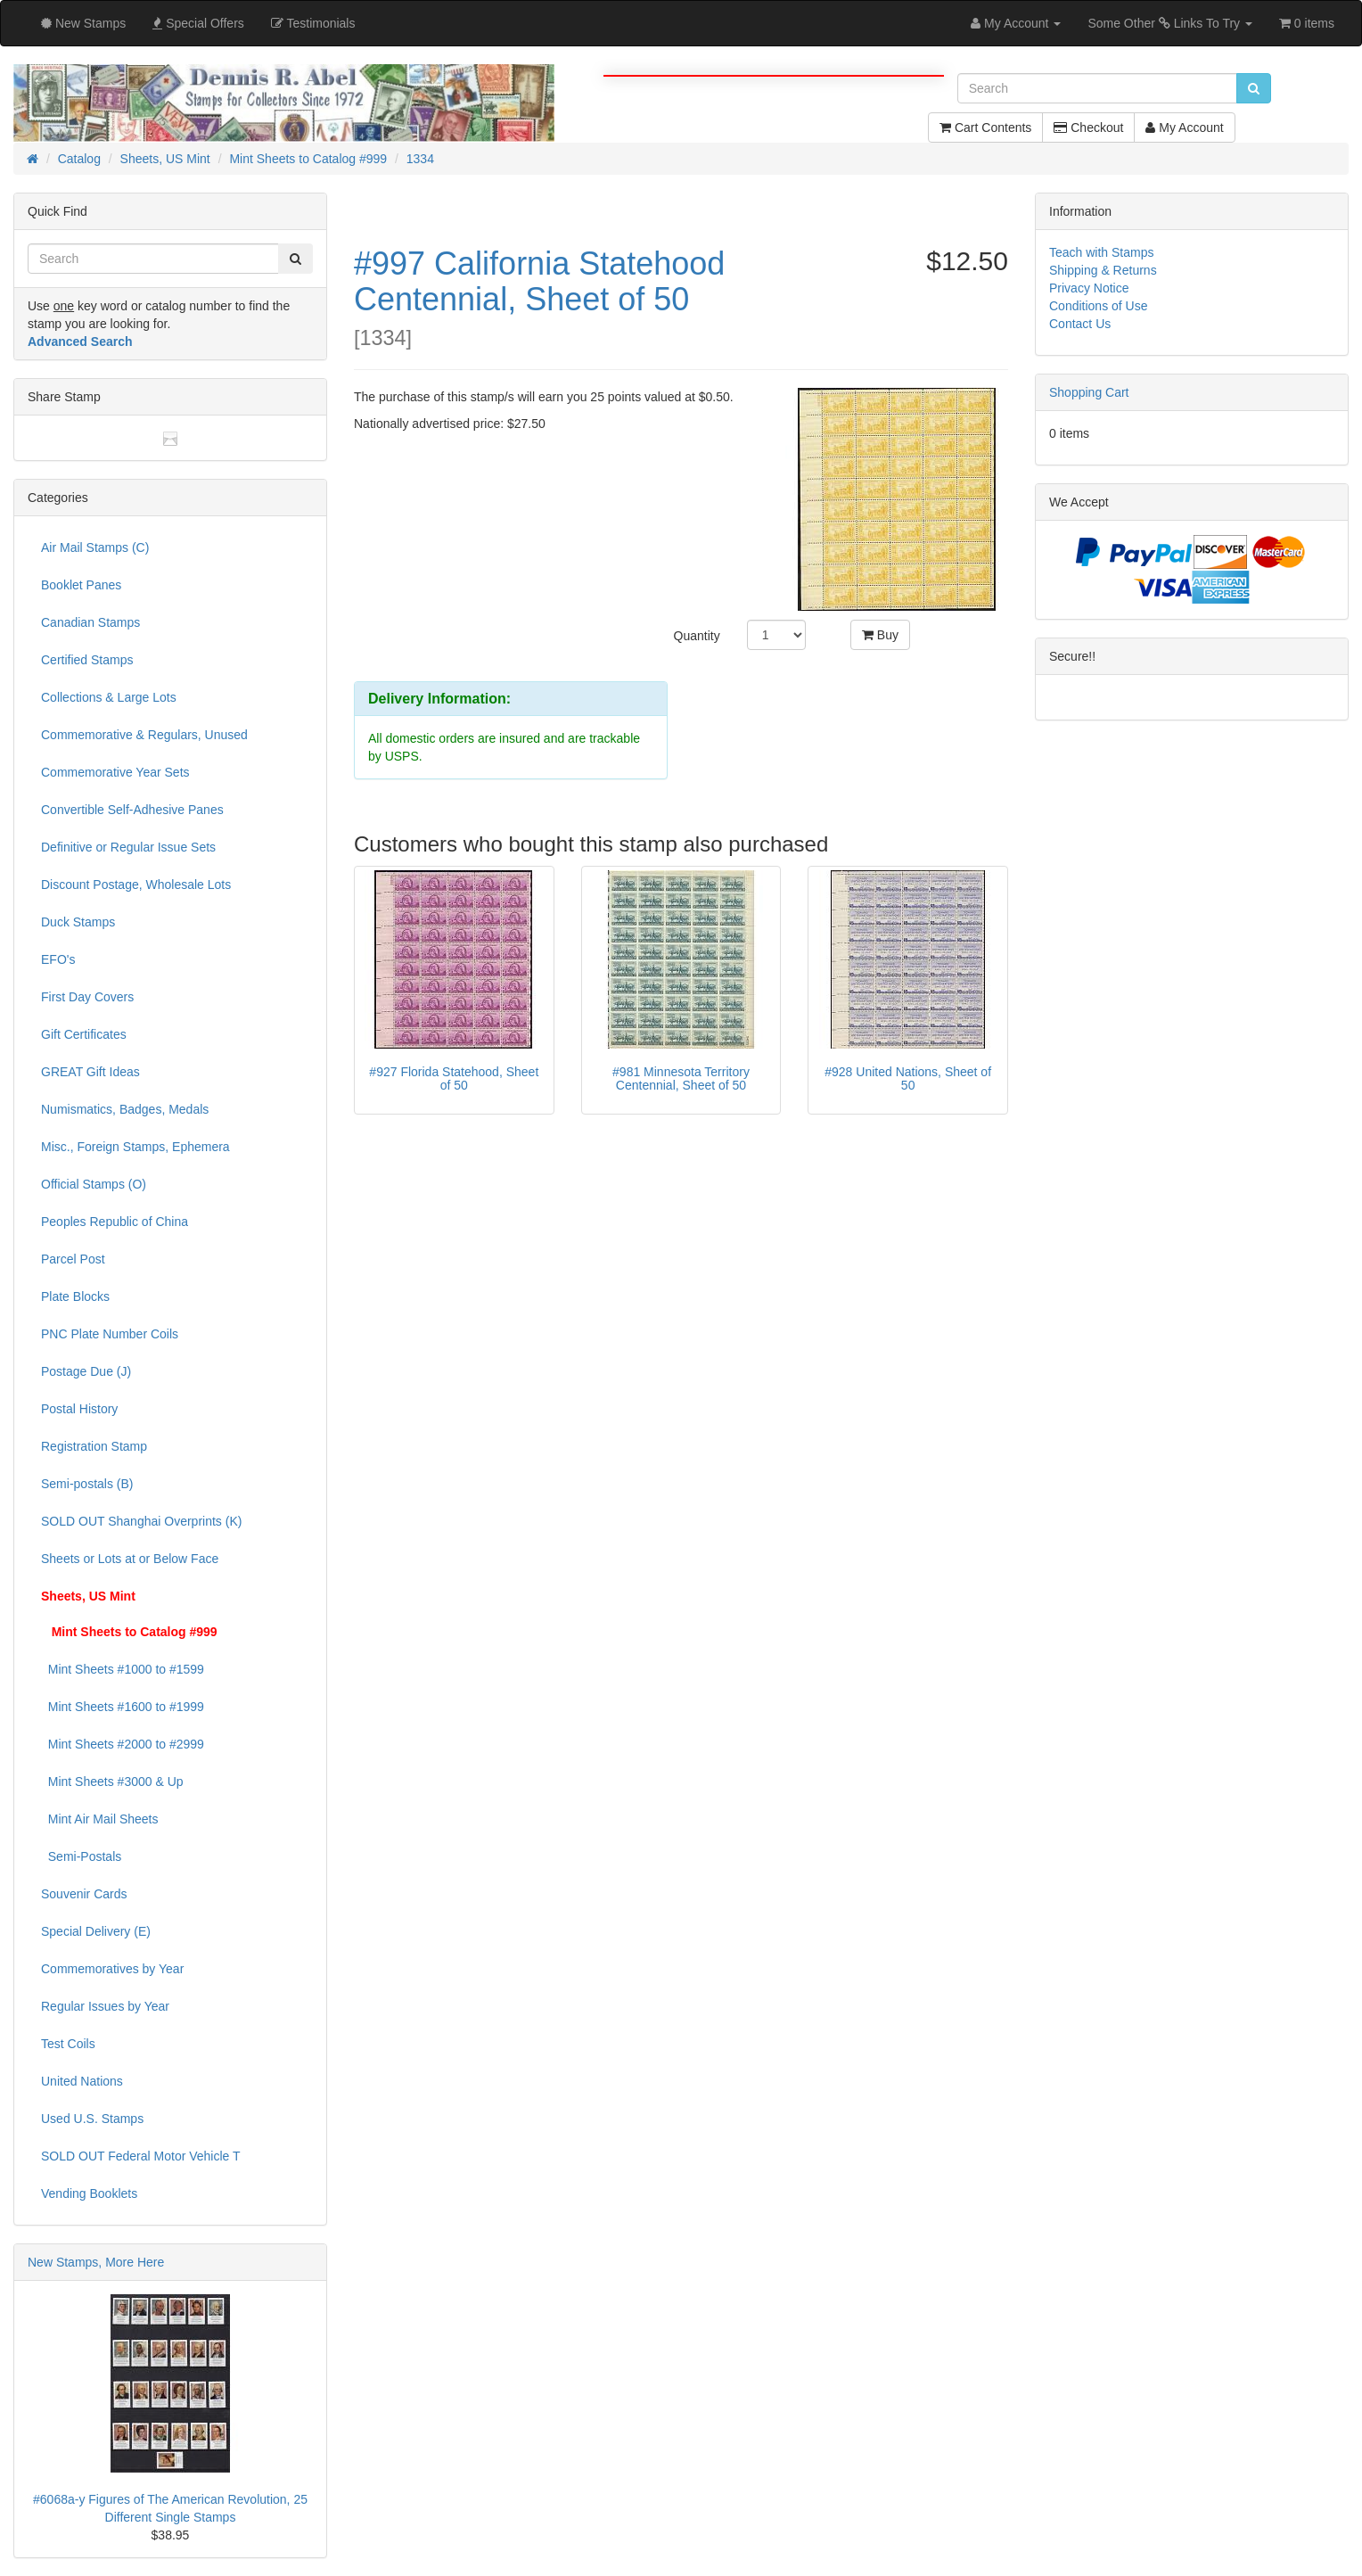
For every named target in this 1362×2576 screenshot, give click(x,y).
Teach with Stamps (1101, 252)
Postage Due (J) (86, 1371)
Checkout (1088, 127)
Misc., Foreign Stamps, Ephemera (135, 1147)
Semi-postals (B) (87, 1484)
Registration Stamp (94, 1446)
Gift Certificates (84, 1034)
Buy (880, 635)
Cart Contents (985, 127)
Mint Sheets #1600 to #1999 (122, 1707)
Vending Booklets (89, 2193)
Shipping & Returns (1103, 270)
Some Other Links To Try (1169, 23)
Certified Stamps (87, 660)
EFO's (58, 959)
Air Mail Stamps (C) (95, 547)
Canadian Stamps (90, 622)
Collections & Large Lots (108, 697)
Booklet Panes (81, 585)
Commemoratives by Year (112, 1969)
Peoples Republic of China (114, 1221)
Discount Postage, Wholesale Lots (136, 884)
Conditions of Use (1098, 306)
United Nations (82, 2081)
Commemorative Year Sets (115, 772)
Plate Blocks (75, 1296)
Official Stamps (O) (93, 1184)
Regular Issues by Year (105, 2006)
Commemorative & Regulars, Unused (144, 735)
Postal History (79, 1409)
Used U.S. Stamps (92, 2118)
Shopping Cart (1089, 392)
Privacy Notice (1088, 288)
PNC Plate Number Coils (109, 1334)
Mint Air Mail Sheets (100, 1819)
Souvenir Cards (84, 1894)
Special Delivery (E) (96, 1931)
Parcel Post (73, 1259)
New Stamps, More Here (96, 2262)
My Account (1184, 127)
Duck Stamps (78, 922)
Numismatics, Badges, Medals (125, 1109)
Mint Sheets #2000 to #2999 (122, 1744)
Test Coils (68, 2044)
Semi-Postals (81, 1856)
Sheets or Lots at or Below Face (129, 1558)
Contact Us (1080, 324)
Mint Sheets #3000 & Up (112, 1781)
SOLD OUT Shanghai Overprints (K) (141, 1521)
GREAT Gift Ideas (90, 1072)
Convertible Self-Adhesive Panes (132, 809)
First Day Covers (87, 997)
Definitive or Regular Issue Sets (128, 847)
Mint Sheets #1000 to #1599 (122, 1669)
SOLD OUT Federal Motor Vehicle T (141, 2156)
